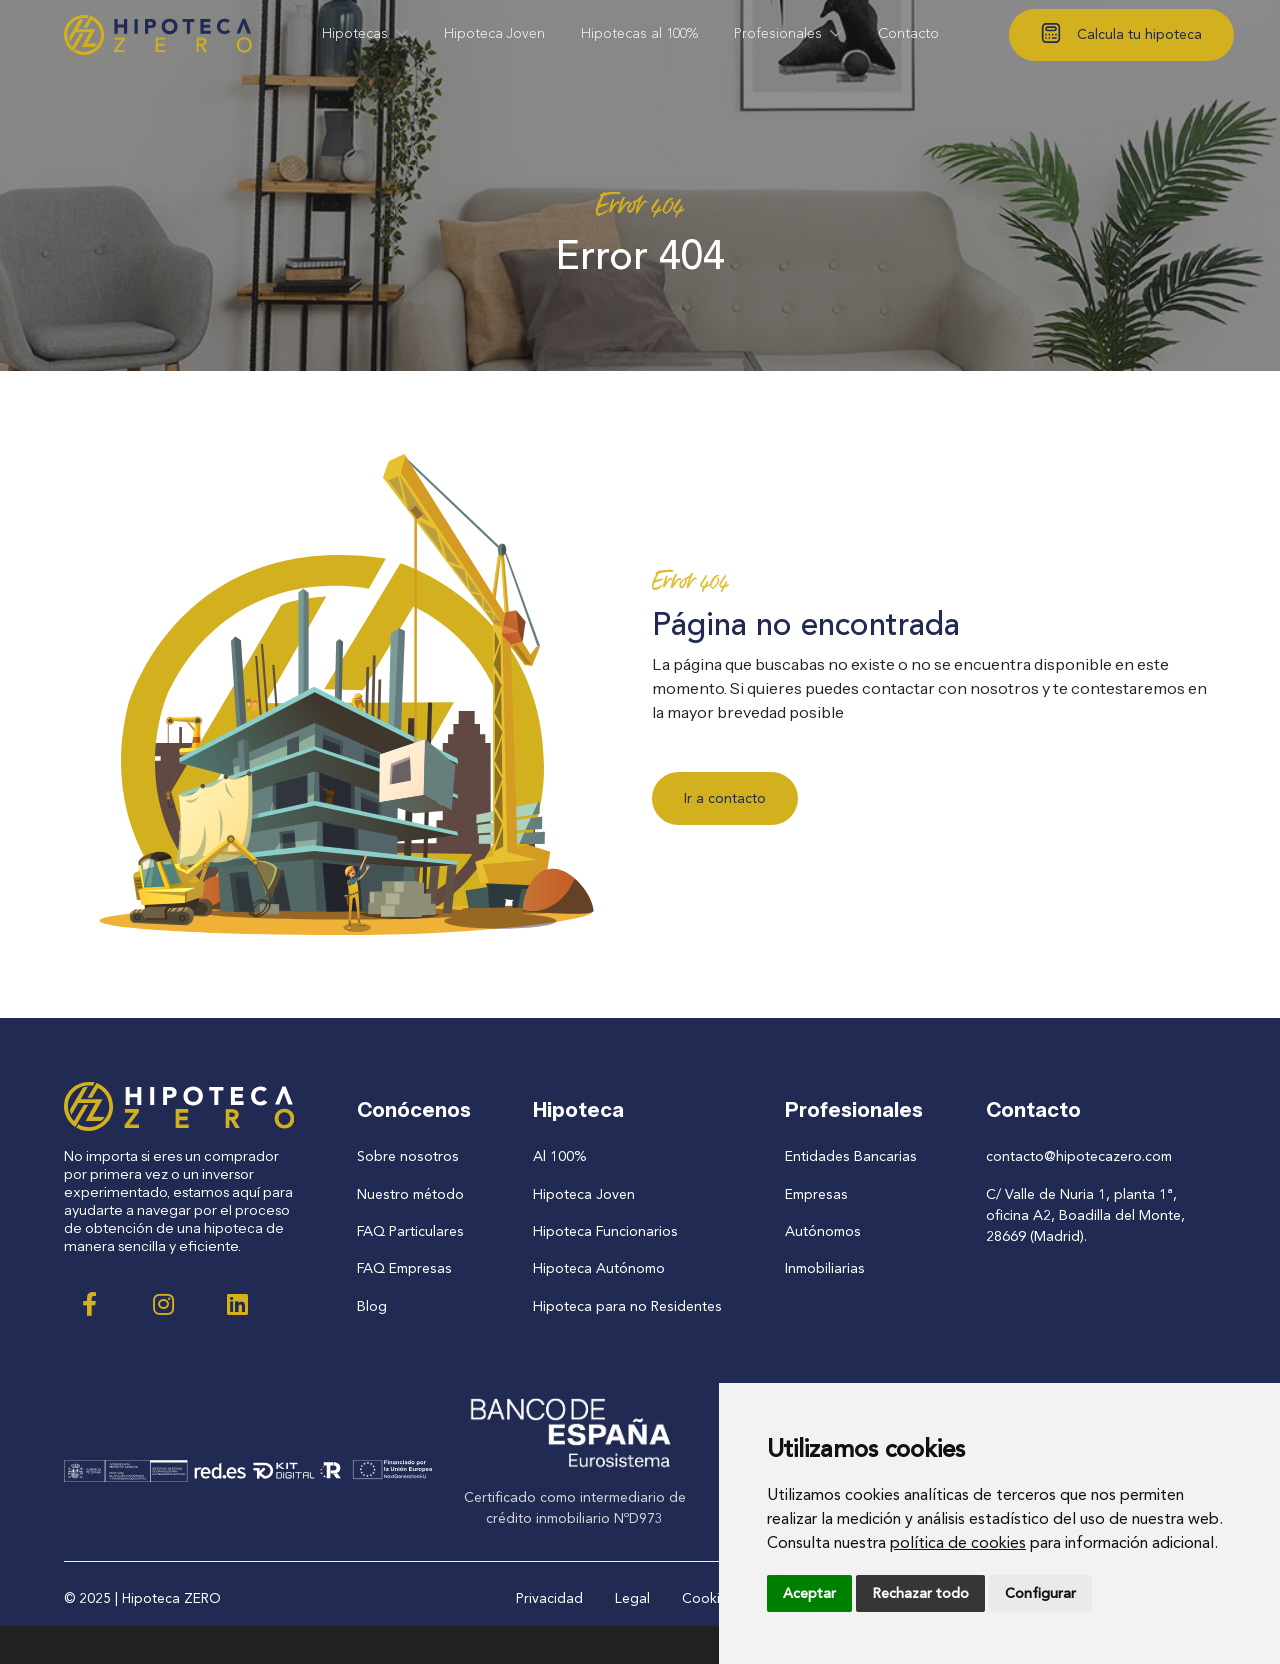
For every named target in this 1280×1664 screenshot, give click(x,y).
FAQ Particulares (411, 1230)
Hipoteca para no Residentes (628, 1304)
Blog (373, 1304)
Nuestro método (411, 1193)
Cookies (708, 1596)
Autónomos (821, 1230)
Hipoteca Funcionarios (606, 1230)
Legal (632, 1596)
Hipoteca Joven (585, 1193)
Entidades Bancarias (849, 1156)
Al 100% (562, 1156)
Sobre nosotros (408, 1156)
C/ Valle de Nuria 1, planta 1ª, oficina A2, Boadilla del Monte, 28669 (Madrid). (1085, 1214)
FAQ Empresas (404, 1267)
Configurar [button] (1040, 1593)
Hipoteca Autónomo (600, 1267)
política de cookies (958, 1542)
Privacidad (549, 1596)
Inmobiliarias (823, 1267)
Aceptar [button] (809, 1593)
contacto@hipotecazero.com (1079, 1156)
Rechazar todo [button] (920, 1593)
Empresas (814, 1193)
